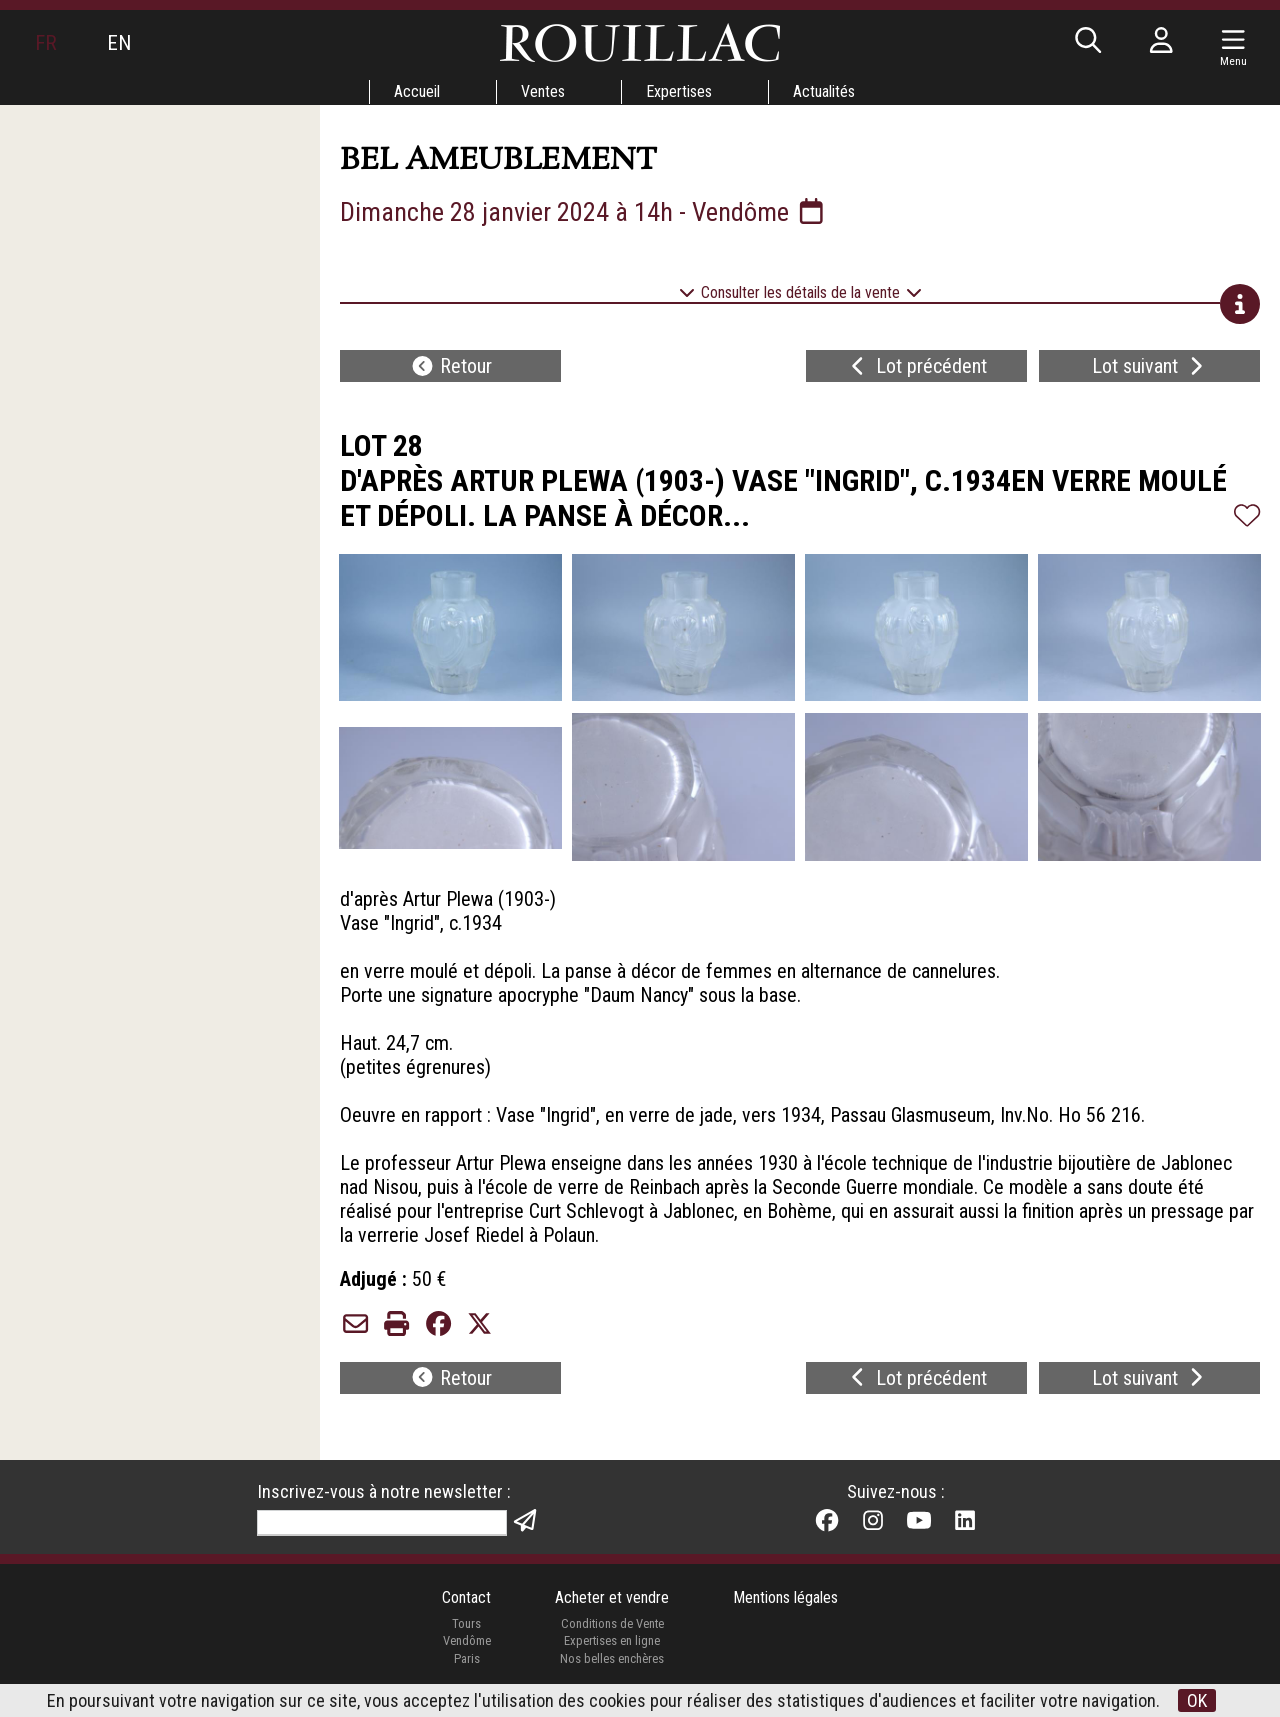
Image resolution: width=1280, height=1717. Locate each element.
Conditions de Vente (612, 1623)
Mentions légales (785, 1597)
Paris (467, 1658)
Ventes (543, 91)
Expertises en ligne (612, 1640)
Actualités (824, 91)
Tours (466, 1623)
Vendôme (467, 1640)
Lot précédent (916, 366)
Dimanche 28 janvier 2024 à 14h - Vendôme (584, 212)
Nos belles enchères (612, 1658)
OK (1197, 1700)
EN (119, 43)
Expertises (679, 91)
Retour (451, 366)
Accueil (417, 91)
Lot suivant (1150, 366)
